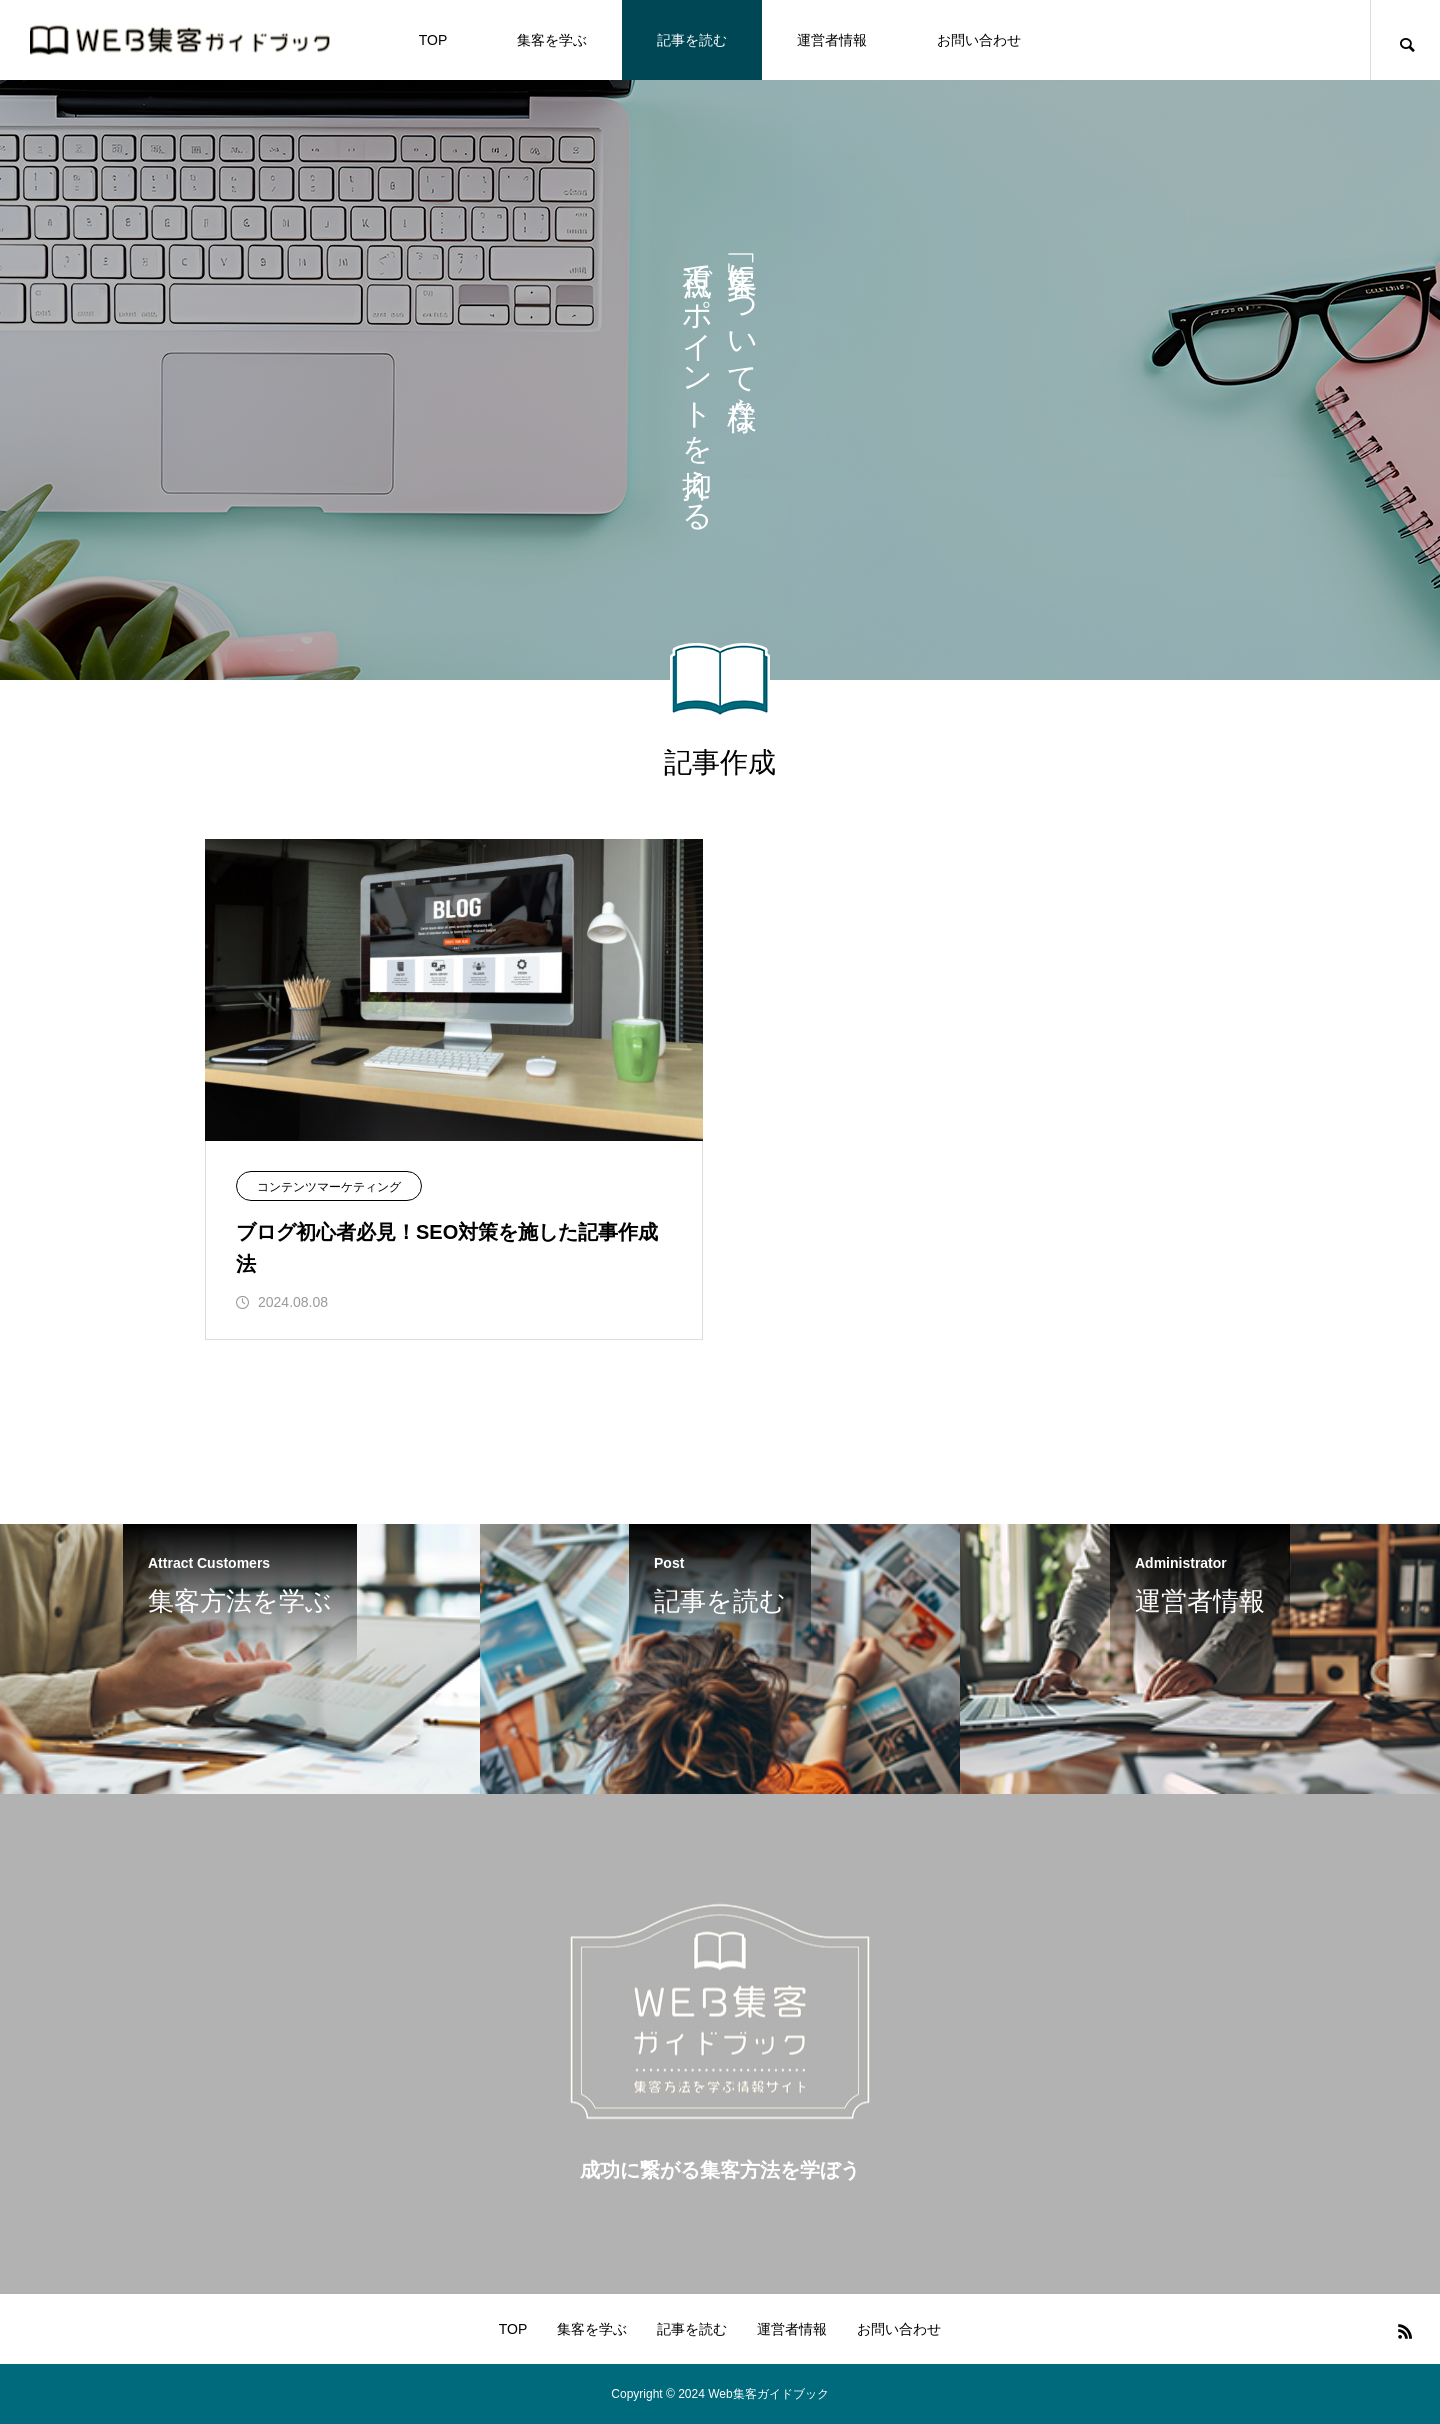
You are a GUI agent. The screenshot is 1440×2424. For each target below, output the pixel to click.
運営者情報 (832, 40)
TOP (433, 40)
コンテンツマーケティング (329, 1187)
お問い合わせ (979, 40)
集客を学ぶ (552, 40)
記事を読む (692, 40)
